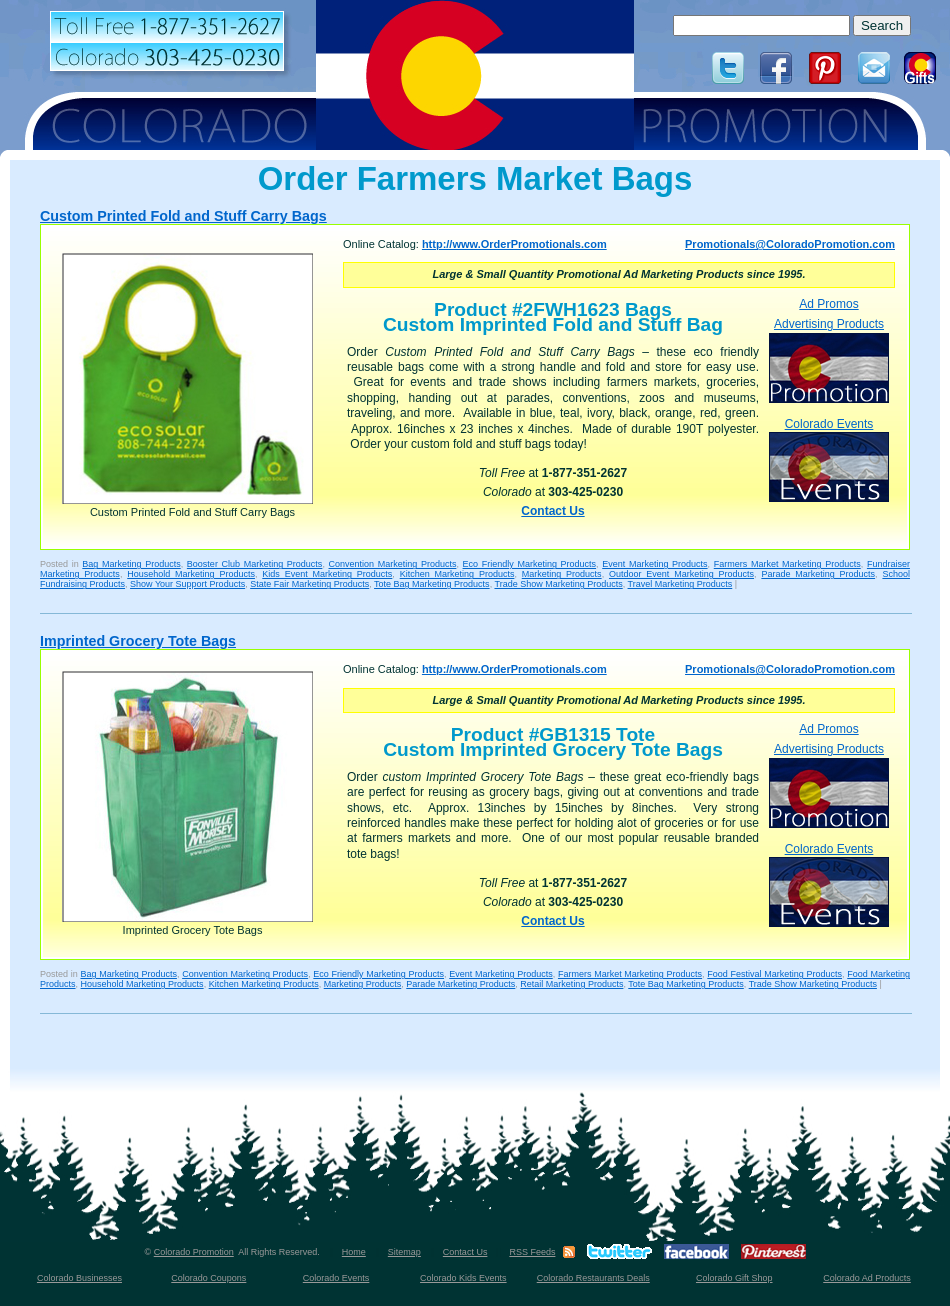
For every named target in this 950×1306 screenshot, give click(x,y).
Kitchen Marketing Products (457, 574)
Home (354, 1252)
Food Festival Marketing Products (774, 974)
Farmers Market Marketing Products (787, 564)
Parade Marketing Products (818, 574)
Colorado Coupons (208, 1278)
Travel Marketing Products (680, 584)
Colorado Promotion (194, 1252)
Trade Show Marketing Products (558, 584)
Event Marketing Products (654, 564)
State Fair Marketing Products (309, 584)
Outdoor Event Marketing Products (681, 574)
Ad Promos (828, 304)
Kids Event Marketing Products (327, 574)
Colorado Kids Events (463, 1278)
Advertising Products (829, 359)
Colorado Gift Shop (734, 1278)
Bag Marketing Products (131, 564)
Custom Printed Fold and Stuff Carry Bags (183, 216)
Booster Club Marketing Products (255, 564)
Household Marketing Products (191, 574)
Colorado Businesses (79, 1278)
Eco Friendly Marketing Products (530, 564)
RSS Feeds (532, 1252)
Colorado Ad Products (867, 1278)
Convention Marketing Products (393, 564)
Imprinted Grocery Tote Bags (138, 641)
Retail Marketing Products (571, 984)
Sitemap (404, 1252)
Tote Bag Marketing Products (432, 584)
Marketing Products (562, 574)
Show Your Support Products (187, 584)
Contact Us (552, 511)
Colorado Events (829, 459)
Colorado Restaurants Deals (593, 1278)
